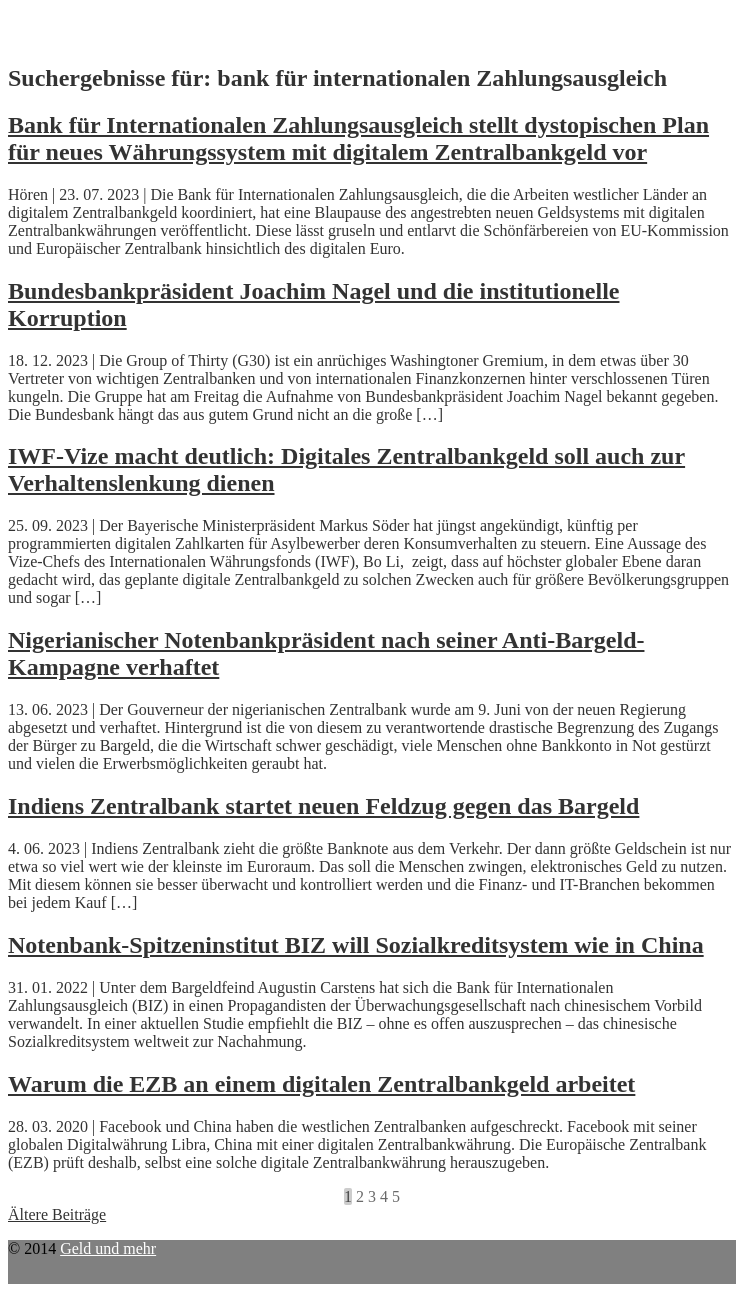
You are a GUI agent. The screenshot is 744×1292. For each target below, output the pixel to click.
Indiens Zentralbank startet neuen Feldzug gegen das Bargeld (323, 806)
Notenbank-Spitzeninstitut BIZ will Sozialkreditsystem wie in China (356, 945)
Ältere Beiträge (57, 1214)
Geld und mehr (108, 1248)
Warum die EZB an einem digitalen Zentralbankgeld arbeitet (321, 1084)
